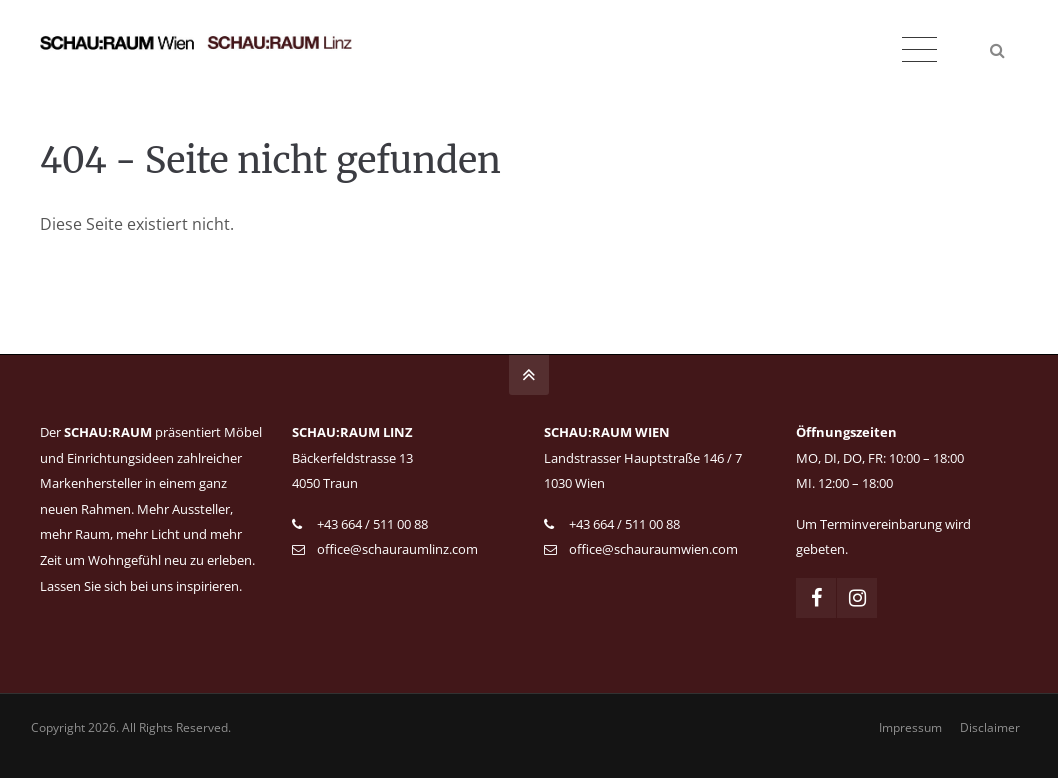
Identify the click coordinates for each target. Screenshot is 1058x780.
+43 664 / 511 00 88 (372, 524)
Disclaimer (988, 729)
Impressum (908, 729)
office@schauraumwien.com (653, 549)
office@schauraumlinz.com (397, 549)
